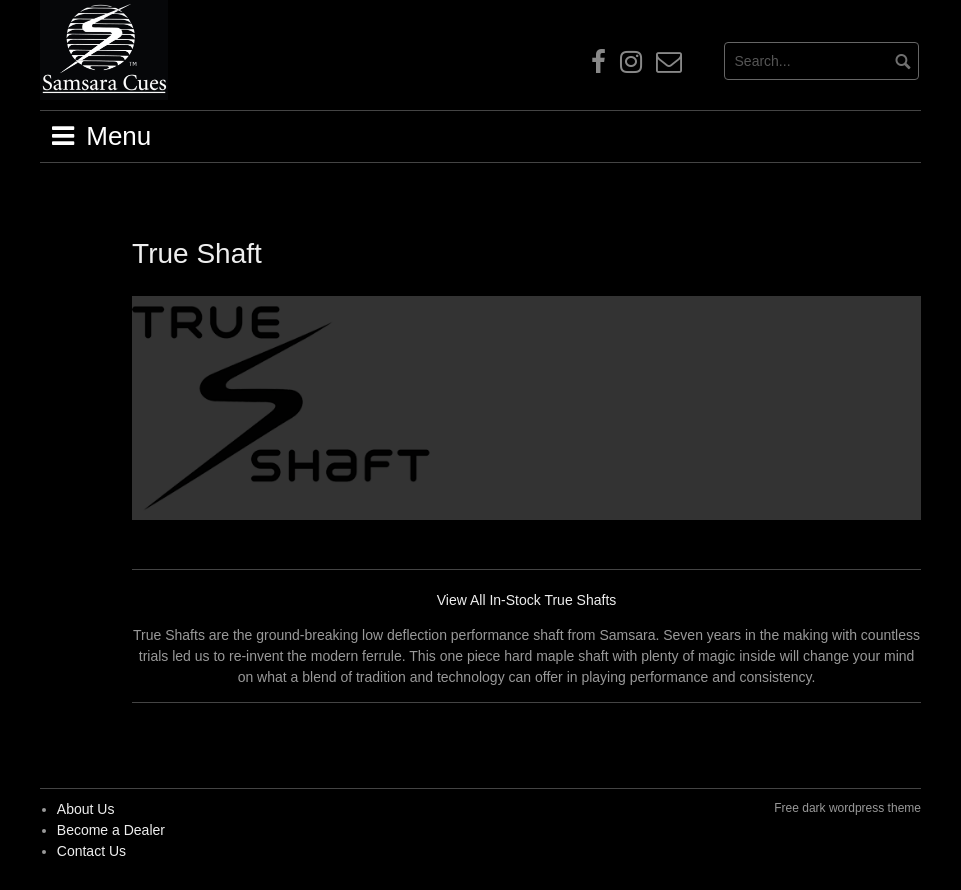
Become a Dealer (111, 830)
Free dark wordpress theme (847, 808)
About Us (86, 809)
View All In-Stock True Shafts (527, 600)
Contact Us (91, 851)
